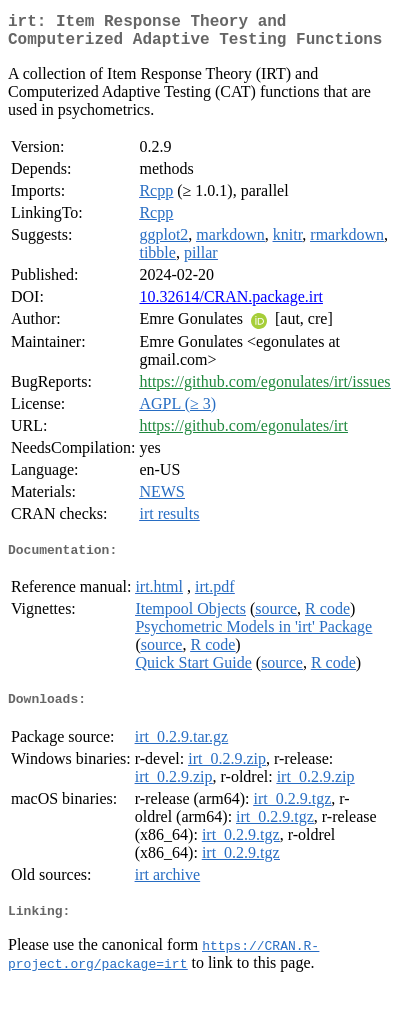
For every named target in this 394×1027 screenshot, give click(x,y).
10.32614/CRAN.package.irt (231, 304)
